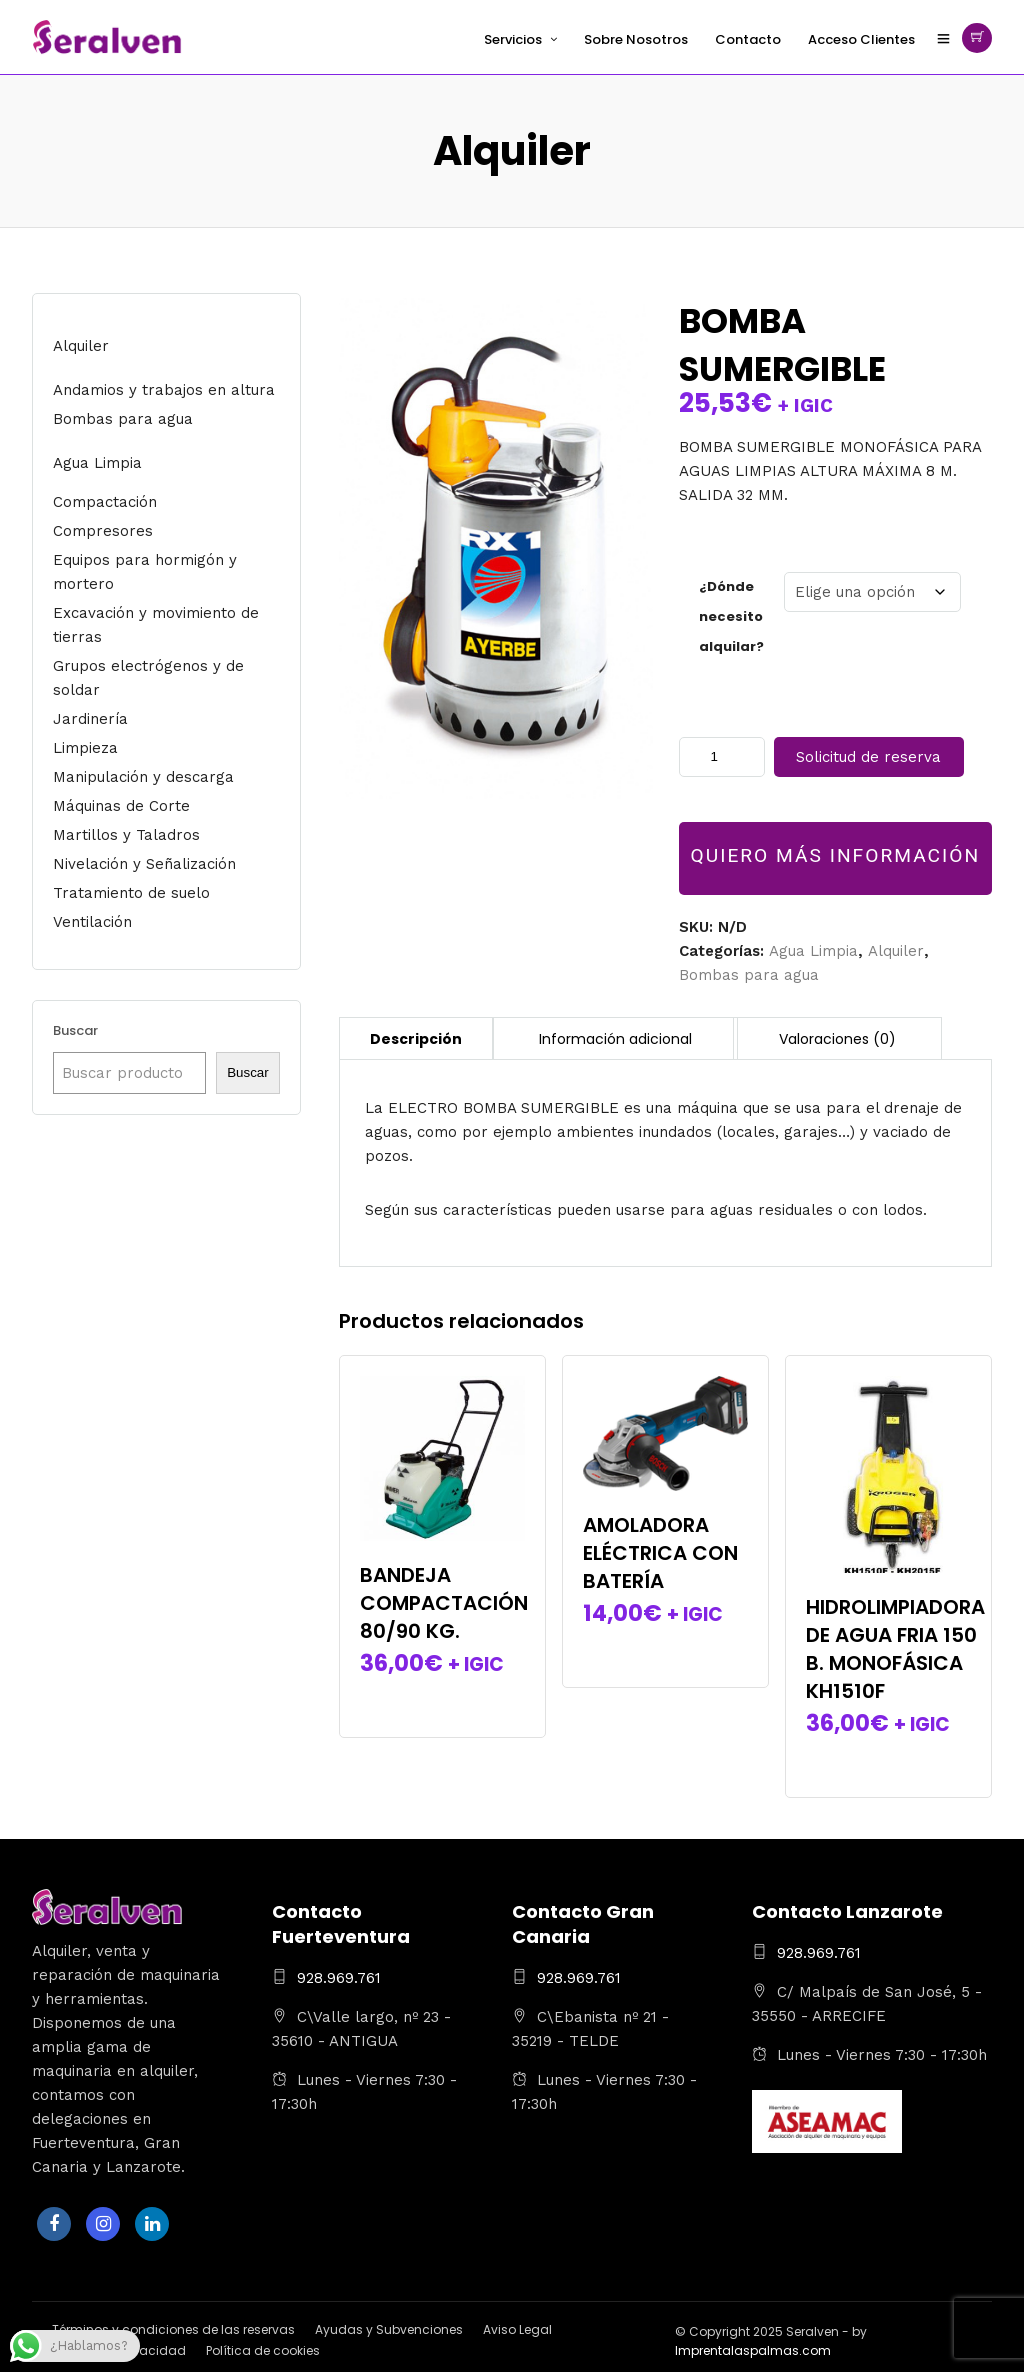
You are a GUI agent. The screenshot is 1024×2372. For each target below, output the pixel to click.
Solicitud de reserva (868, 757)
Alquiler (896, 951)
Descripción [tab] (416, 1039)
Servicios (513, 39)
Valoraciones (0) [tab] (837, 1039)
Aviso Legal (517, 2329)
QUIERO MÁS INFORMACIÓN (836, 855)
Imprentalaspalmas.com (753, 2350)
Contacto (748, 39)
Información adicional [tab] (615, 1039)
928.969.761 (339, 1978)
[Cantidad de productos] (722, 757)
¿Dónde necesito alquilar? (731, 616)
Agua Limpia (813, 951)
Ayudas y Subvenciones (389, 2329)
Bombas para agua (749, 975)
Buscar (75, 1030)
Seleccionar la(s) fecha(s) (442, 1699)
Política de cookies (263, 2350)
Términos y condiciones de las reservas (173, 2329)
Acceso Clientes (861, 39)
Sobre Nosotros (636, 39)
